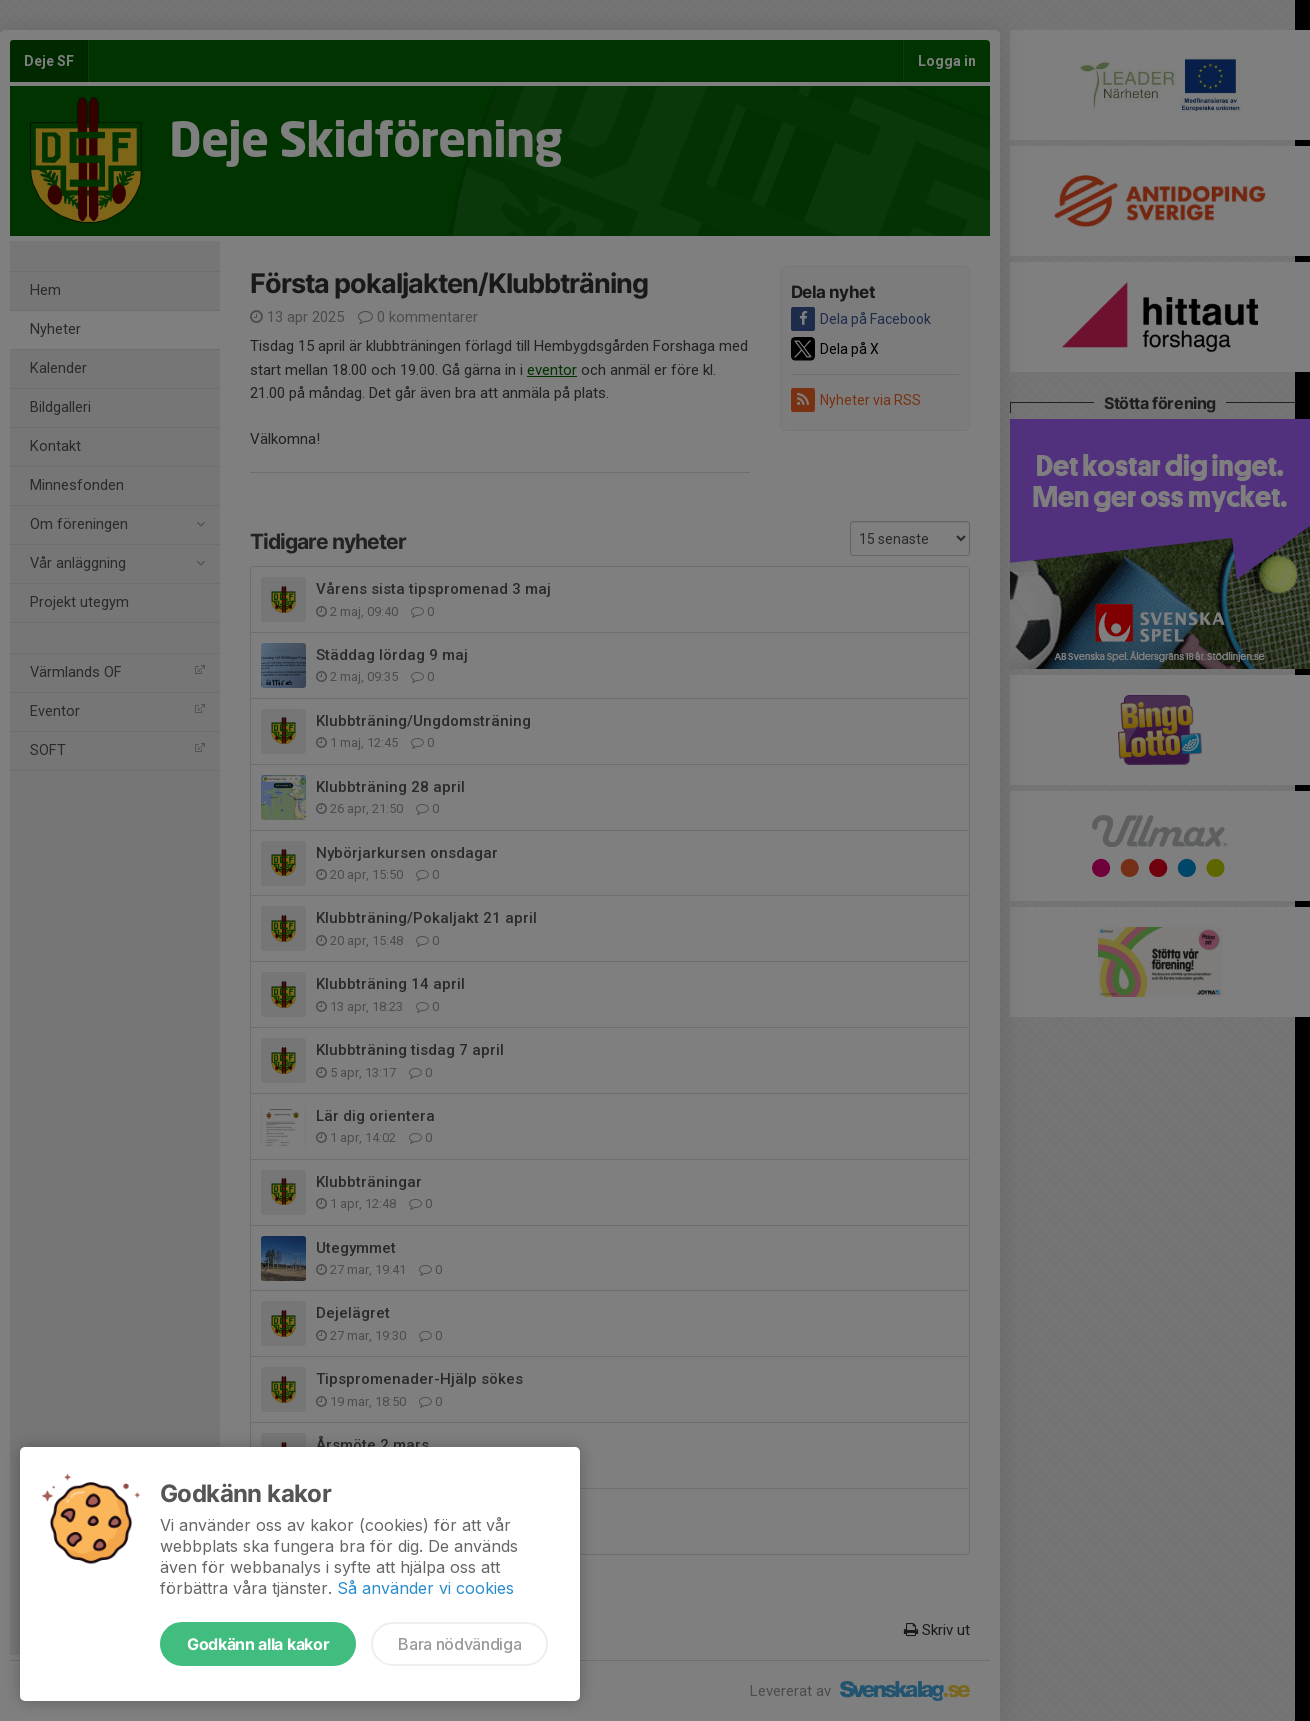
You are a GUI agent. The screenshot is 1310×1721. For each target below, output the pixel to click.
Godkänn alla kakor (258, 1644)
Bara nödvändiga (459, 1644)
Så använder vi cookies (425, 1588)
